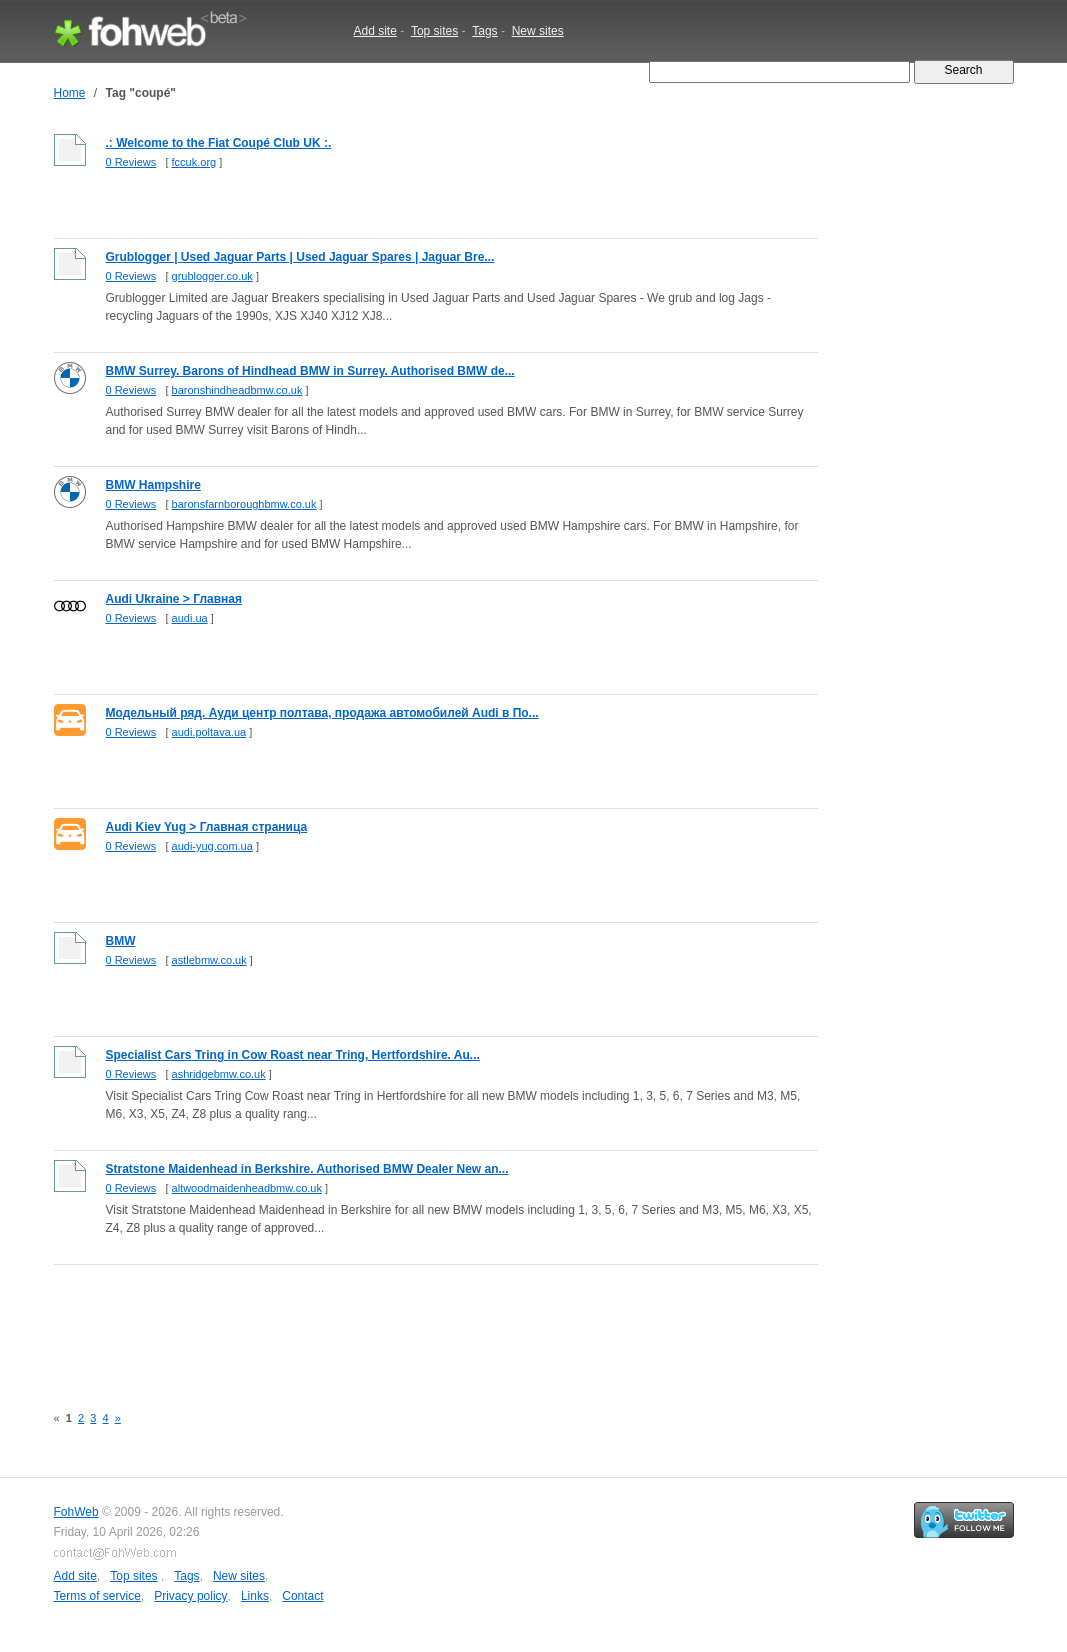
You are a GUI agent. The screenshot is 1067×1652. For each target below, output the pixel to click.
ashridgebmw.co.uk (219, 1074)
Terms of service (97, 1596)
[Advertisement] (418, 1323)
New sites (538, 31)
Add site (375, 31)
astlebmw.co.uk (209, 960)
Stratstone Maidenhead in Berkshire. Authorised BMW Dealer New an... (307, 1169)
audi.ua (190, 618)
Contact (302, 1596)
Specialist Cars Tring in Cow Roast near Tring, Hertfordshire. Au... (293, 1055)
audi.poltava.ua (209, 732)
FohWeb (76, 1512)
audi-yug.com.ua (212, 846)
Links (255, 1596)
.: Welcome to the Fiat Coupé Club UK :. (219, 143)
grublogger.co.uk (212, 276)
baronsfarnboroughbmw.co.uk (244, 504)
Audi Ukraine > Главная (174, 599)
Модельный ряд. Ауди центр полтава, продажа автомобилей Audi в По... (322, 713)
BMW (121, 941)
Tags (484, 31)
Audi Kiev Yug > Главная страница (207, 827)
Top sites (434, 31)
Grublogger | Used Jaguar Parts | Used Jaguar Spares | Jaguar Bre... (300, 257)
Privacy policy (190, 1596)
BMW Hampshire (153, 485)
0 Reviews (131, 162)
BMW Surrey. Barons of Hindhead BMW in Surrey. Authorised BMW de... (310, 371)
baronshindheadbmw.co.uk (237, 390)
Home (70, 93)
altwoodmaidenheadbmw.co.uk (247, 1188)
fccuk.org (194, 162)
